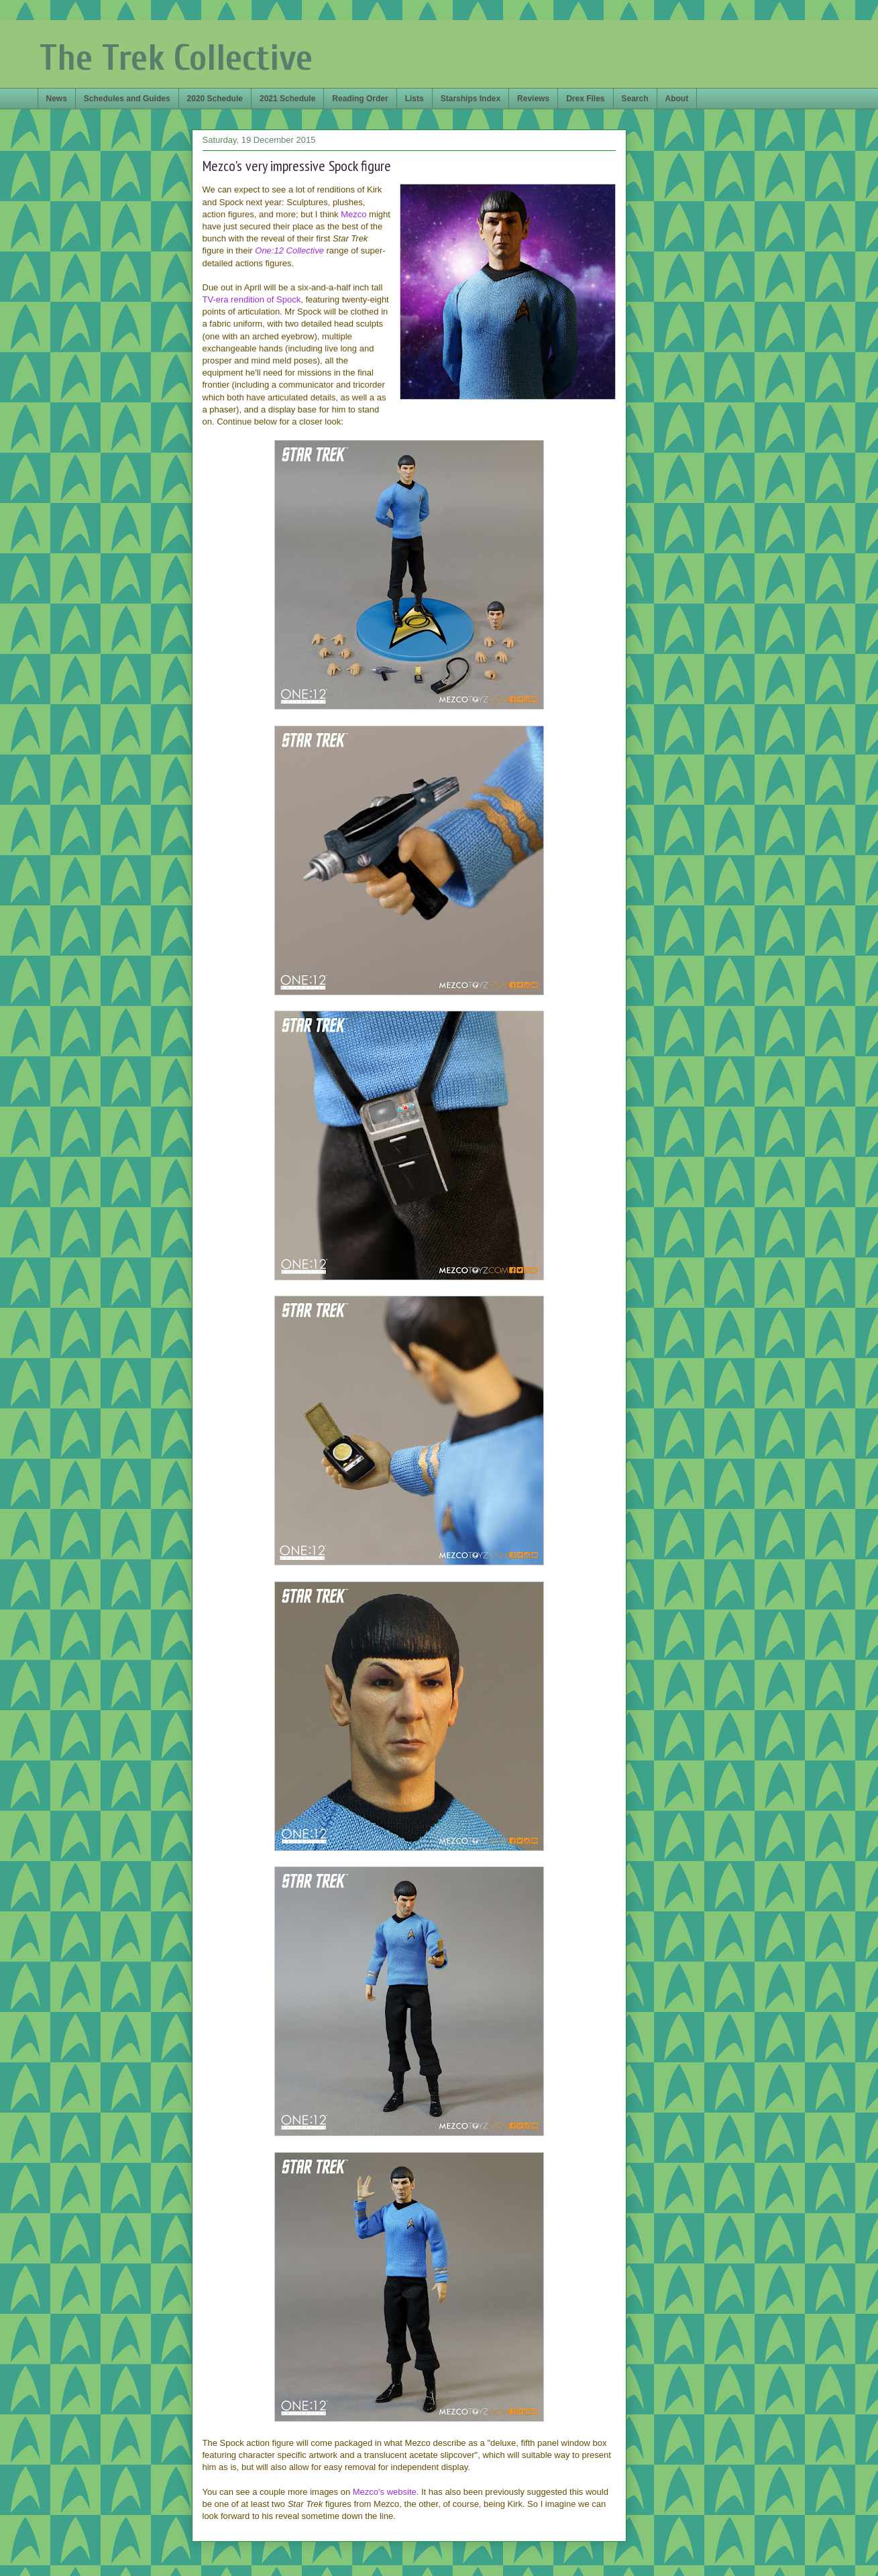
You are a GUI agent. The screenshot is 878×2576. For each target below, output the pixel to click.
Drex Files (585, 98)
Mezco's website (385, 2492)
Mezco (353, 214)
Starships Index (470, 98)
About (677, 98)
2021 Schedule (287, 98)
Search (635, 98)
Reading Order (360, 98)
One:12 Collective (289, 250)
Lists (414, 98)
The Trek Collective (176, 58)
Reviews (533, 98)
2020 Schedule (215, 98)
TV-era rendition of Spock (252, 299)
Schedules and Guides (127, 98)
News (56, 98)
